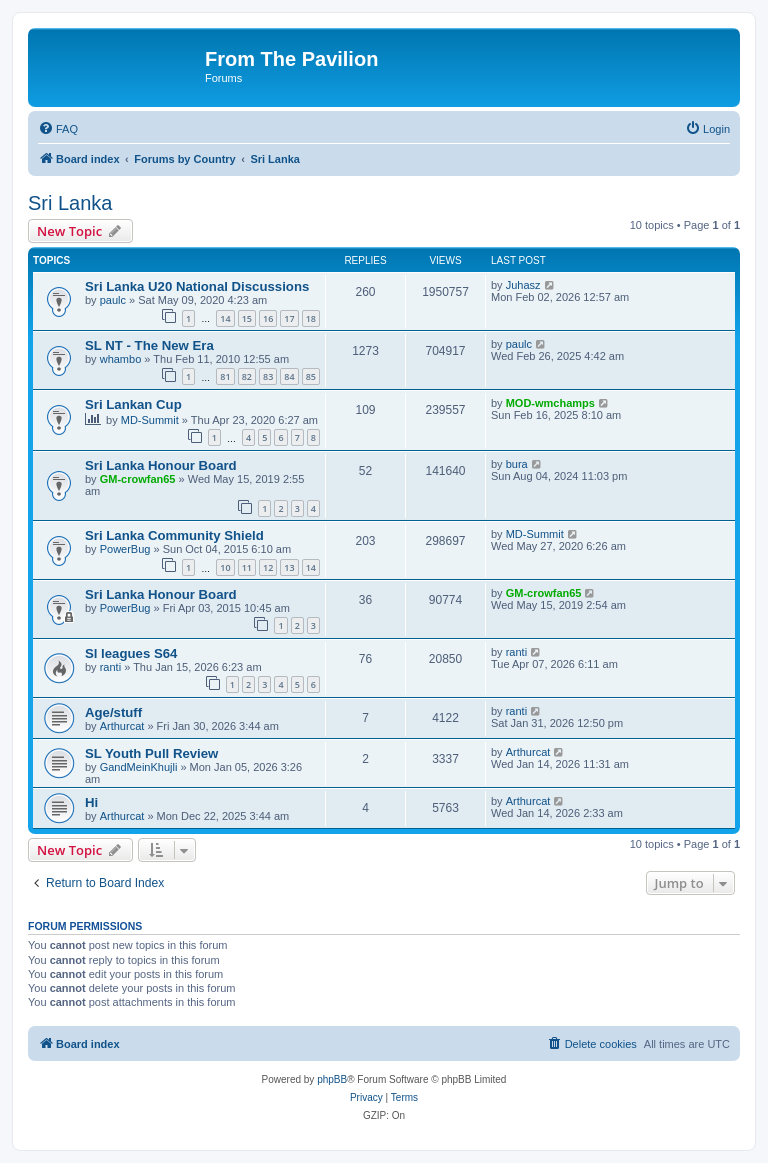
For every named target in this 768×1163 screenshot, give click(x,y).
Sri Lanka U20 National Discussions (197, 286)
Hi (91, 802)
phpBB (332, 1079)
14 (225, 318)
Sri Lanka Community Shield (174, 535)
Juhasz (523, 285)
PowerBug (125, 549)
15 (247, 318)
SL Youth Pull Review (151, 753)
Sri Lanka (70, 203)
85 (311, 376)
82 (247, 376)
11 (247, 567)
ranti (110, 667)
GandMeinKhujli (139, 767)
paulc (113, 300)
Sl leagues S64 (131, 653)
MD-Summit (150, 420)
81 (225, 376)
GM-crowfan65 (138, 479)
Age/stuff (113, 712)
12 (268, 567)
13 (289, 567)
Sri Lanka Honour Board (161, 465)
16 (268, 318)
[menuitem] (58, 129)
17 (289, 318)
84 (289, 376)
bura (517, 464)
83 (268, 376)
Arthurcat (122, 726)
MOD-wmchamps (550, 403)
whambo (121, 359)
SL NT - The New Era (149, 345)
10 (225, 567)
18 (311, 318)
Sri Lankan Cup (133, 404)
